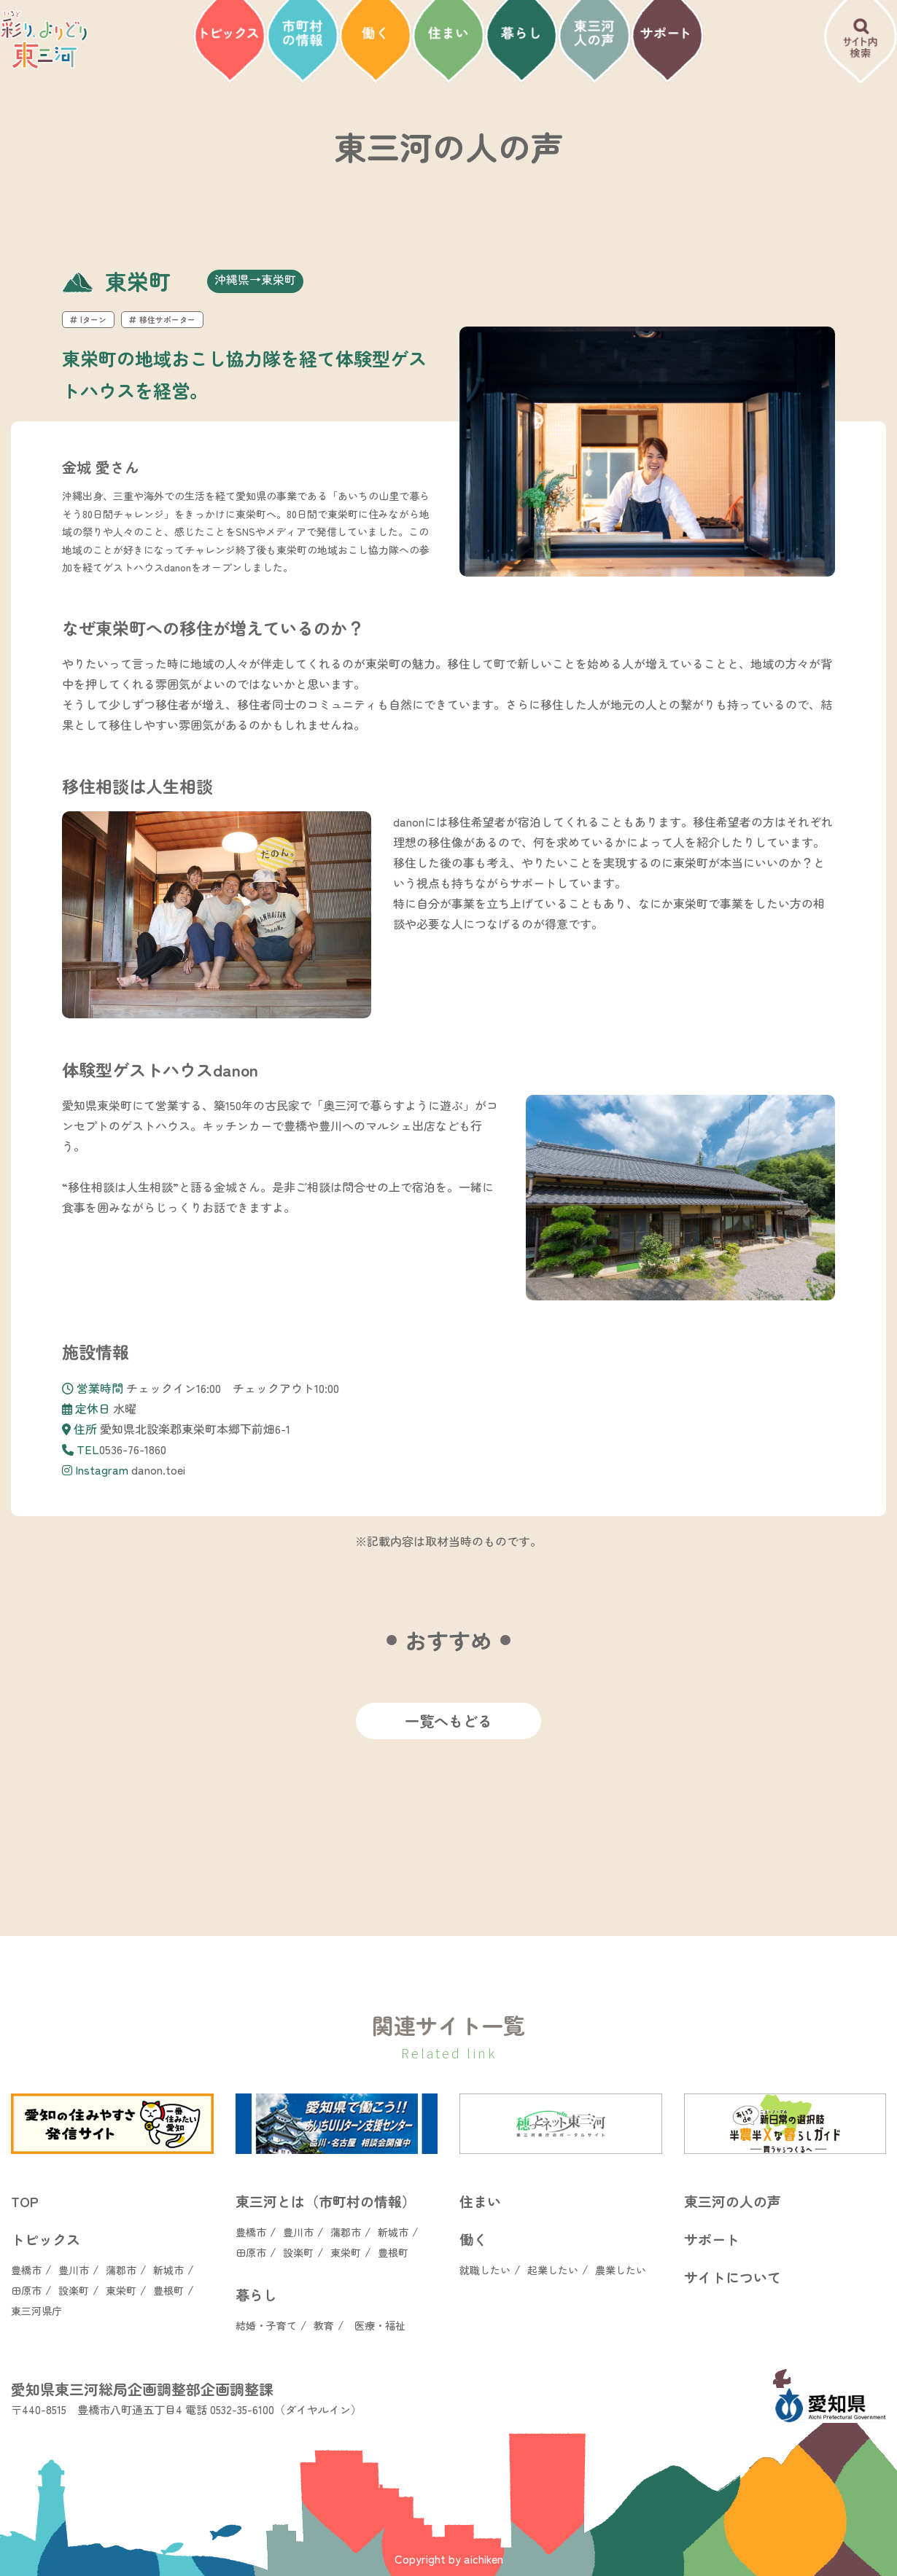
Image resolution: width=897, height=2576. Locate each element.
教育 (324, 2325)
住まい (480, 2201)
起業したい (552, 2270)
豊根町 (168, 2290)
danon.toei (158, 1469)
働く (473, 2239)
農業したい (620, 2270)
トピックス (45, 2239)
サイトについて (732, 2277)
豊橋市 (26, 2270)
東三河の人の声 (732, 2201)
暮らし (256, 2294)
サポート (711, 2239)
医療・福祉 (379, 2325)
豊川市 (73, 2270)
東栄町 (121, 2290)
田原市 (26, 2290)
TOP (25, 2201)
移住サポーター (162, 319)
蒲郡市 (121, 2270)
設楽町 (73, 2290)
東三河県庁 (36, 2310)
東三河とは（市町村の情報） (326, 2201)
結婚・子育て (266, 2325)
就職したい (484, 2270)
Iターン (88, 319)
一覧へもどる (448, 1720)
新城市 (168, 2270)
